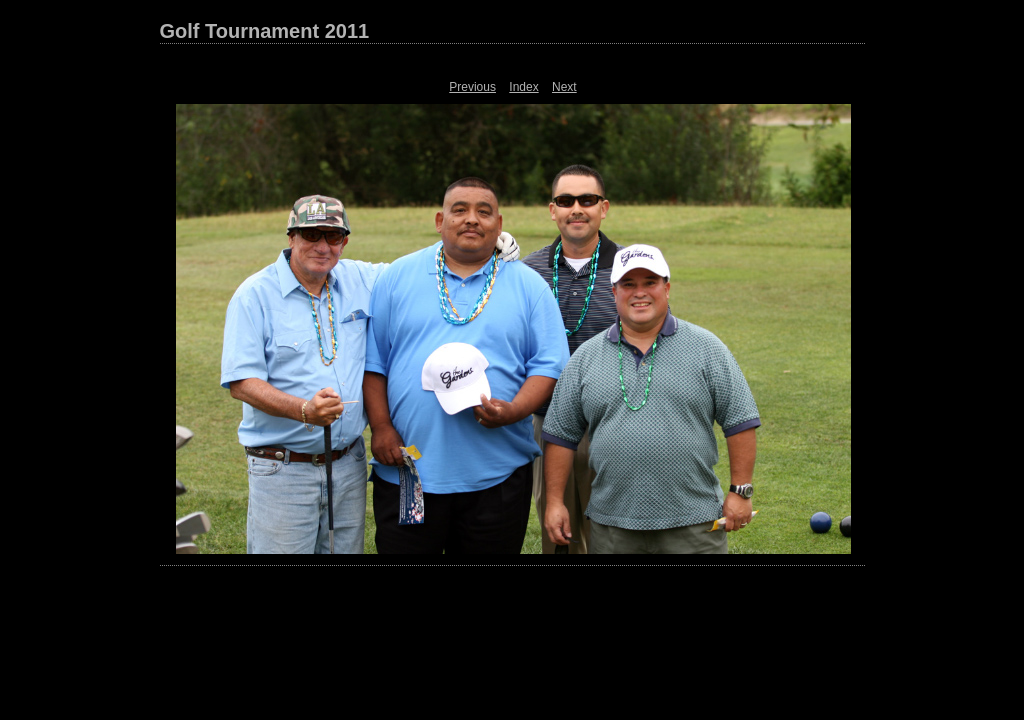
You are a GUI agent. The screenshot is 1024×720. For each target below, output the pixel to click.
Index (523, 87)
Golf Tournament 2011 (265, 31)
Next (564, 87)
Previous (472, 87)
